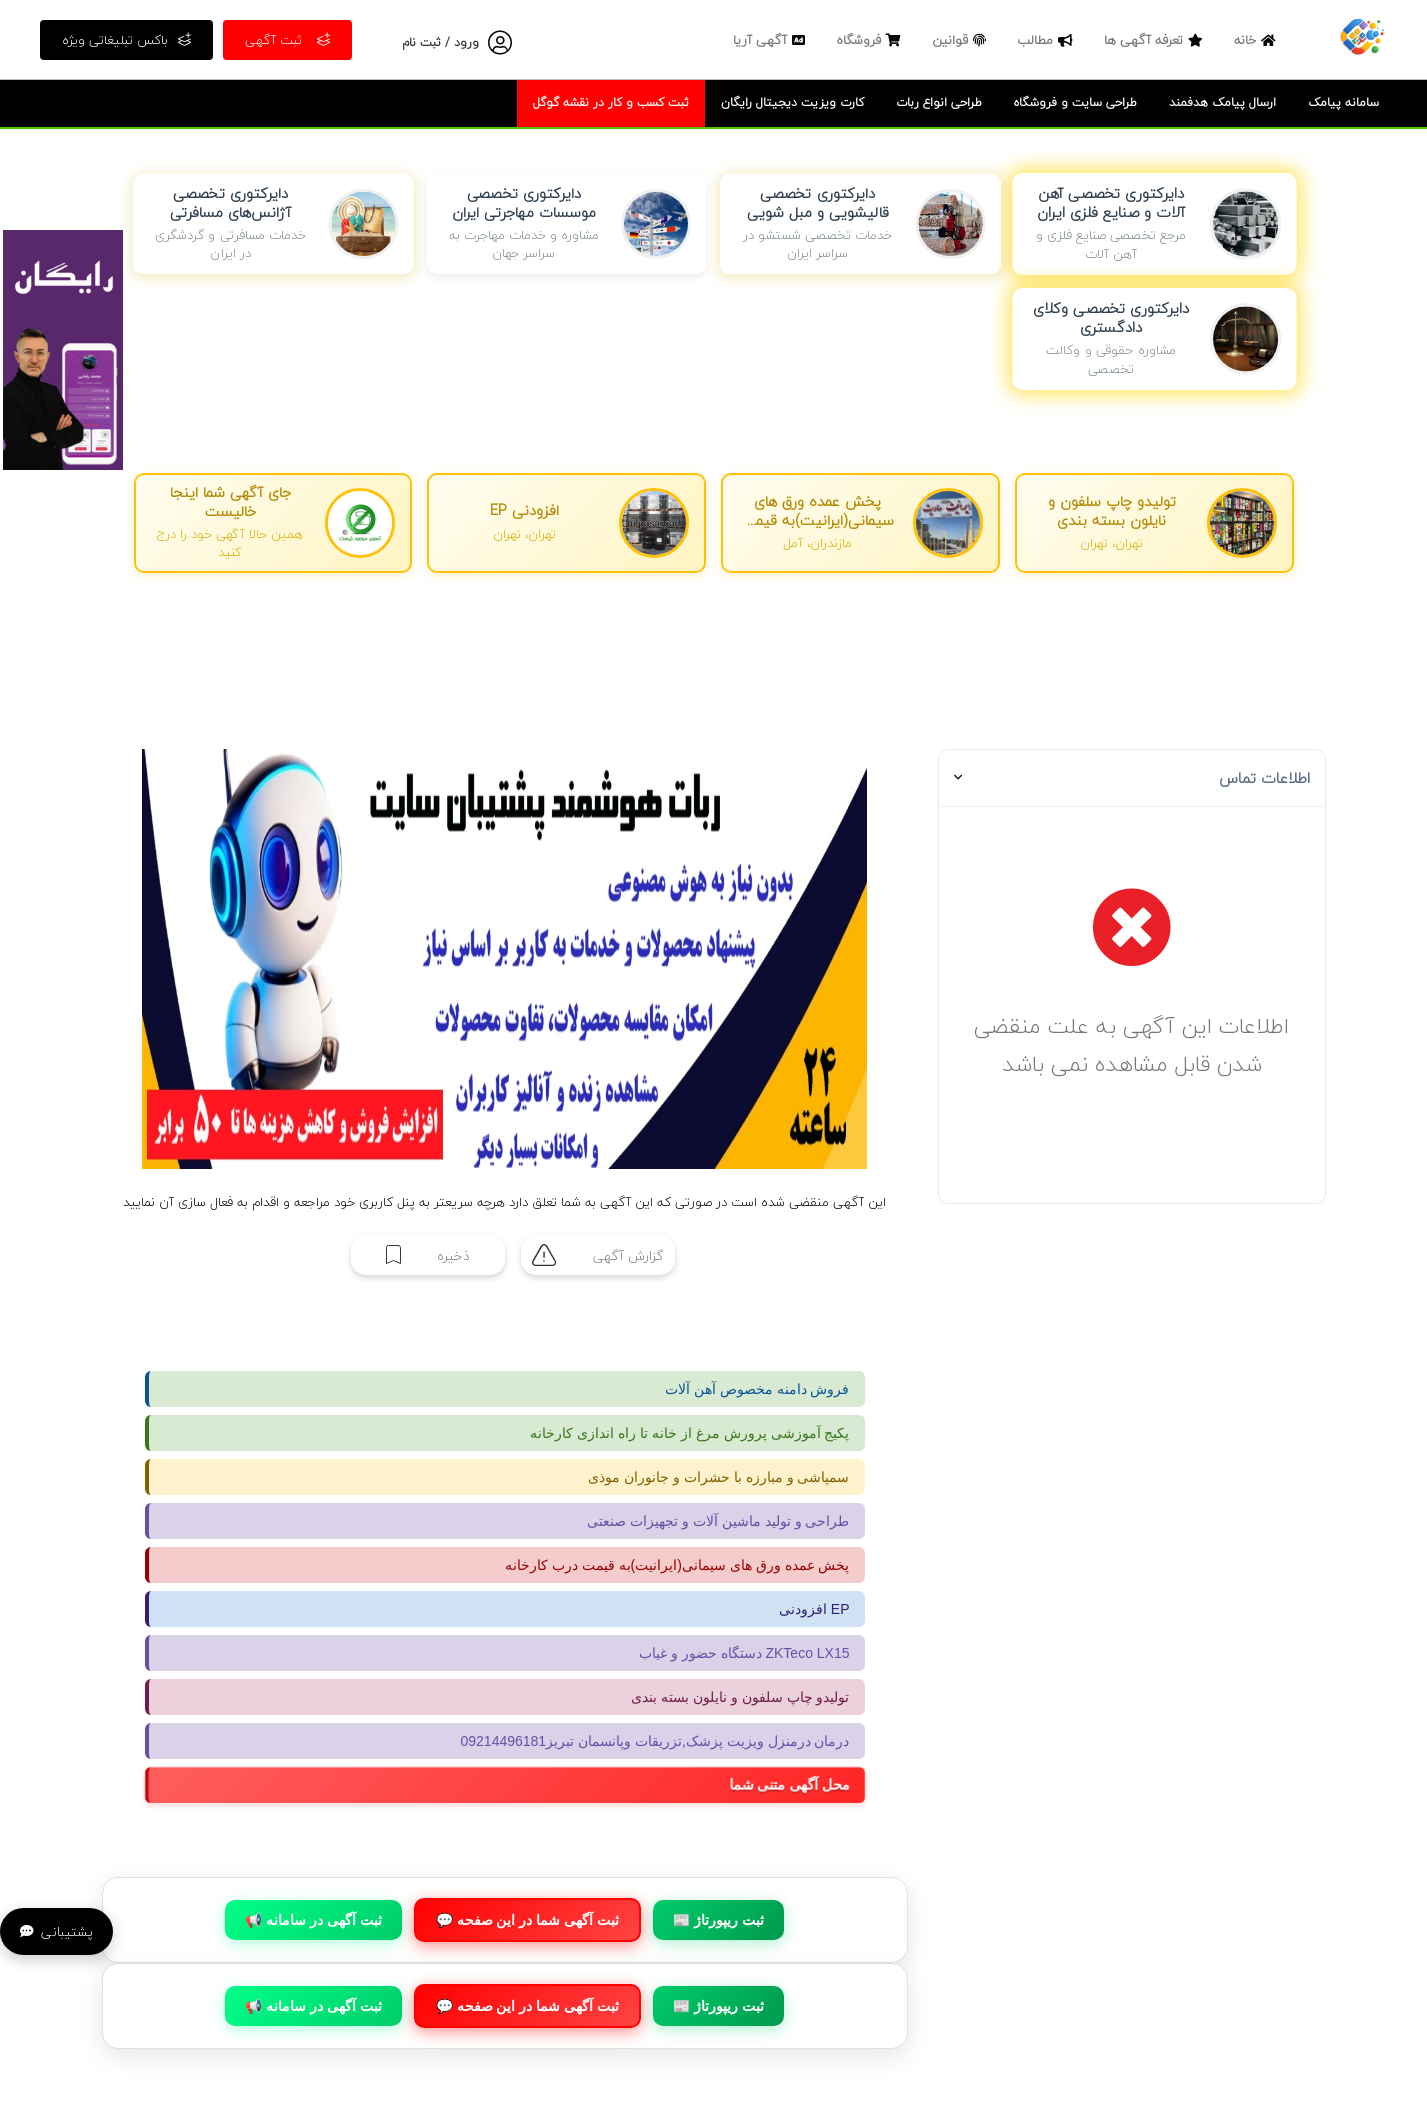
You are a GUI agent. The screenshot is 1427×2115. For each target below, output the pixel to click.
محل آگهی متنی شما (803, 1785)
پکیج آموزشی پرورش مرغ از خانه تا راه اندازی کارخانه (689, 1433)
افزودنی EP (814, 1609)
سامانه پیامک (1343, 102)
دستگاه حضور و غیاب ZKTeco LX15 (744, 1653)
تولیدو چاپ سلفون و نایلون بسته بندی (740, 1697)
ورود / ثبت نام (440, 42)
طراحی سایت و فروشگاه (1075, 102)
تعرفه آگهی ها (1156, 40)
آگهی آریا (771, 40)
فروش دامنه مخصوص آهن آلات (757, 1389)
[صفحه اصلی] (1362, 35)
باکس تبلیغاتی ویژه (126, 40)
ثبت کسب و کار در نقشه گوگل (611, 102)
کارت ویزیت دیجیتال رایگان (792, 102)
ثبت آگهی (287, 40)
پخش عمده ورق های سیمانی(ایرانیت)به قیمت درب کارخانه (677, 1565)
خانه (1257, 40)
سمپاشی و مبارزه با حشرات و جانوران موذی (718, 1477)
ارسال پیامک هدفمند (1222, 102)
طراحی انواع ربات (939, 102)
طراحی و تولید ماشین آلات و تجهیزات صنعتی (718, 1521)
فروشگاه (871, 40)
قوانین (961, 40)
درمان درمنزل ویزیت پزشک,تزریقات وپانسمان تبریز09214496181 (655, 1741)
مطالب (1047, 40)
